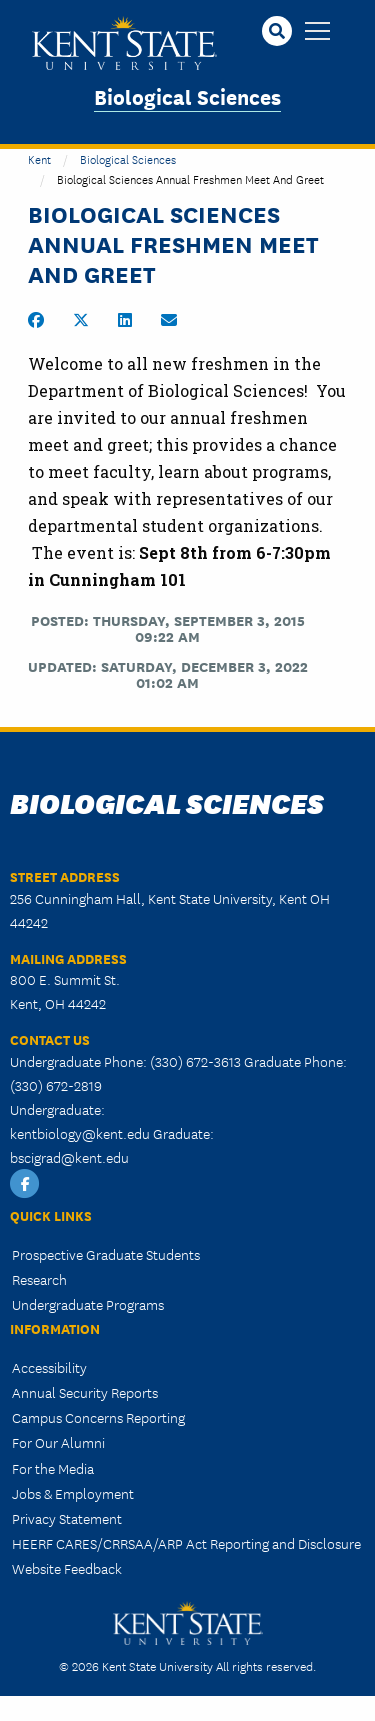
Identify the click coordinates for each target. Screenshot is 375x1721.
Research (39, 1279)
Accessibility (49, 1367)
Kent (39, 158)
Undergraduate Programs (88, 1304)
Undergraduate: (57, 1109)
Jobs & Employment (73, 1493)
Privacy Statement (67, 1518)
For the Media (53, 1468)
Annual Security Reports (85, 1392)
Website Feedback (67, 1568)
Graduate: (183, 1133)
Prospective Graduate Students (106, 1254)
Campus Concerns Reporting (98, 1417)
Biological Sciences (187, 95)
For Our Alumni (58, 1442)
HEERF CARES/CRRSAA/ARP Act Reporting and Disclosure (186, 1543)
